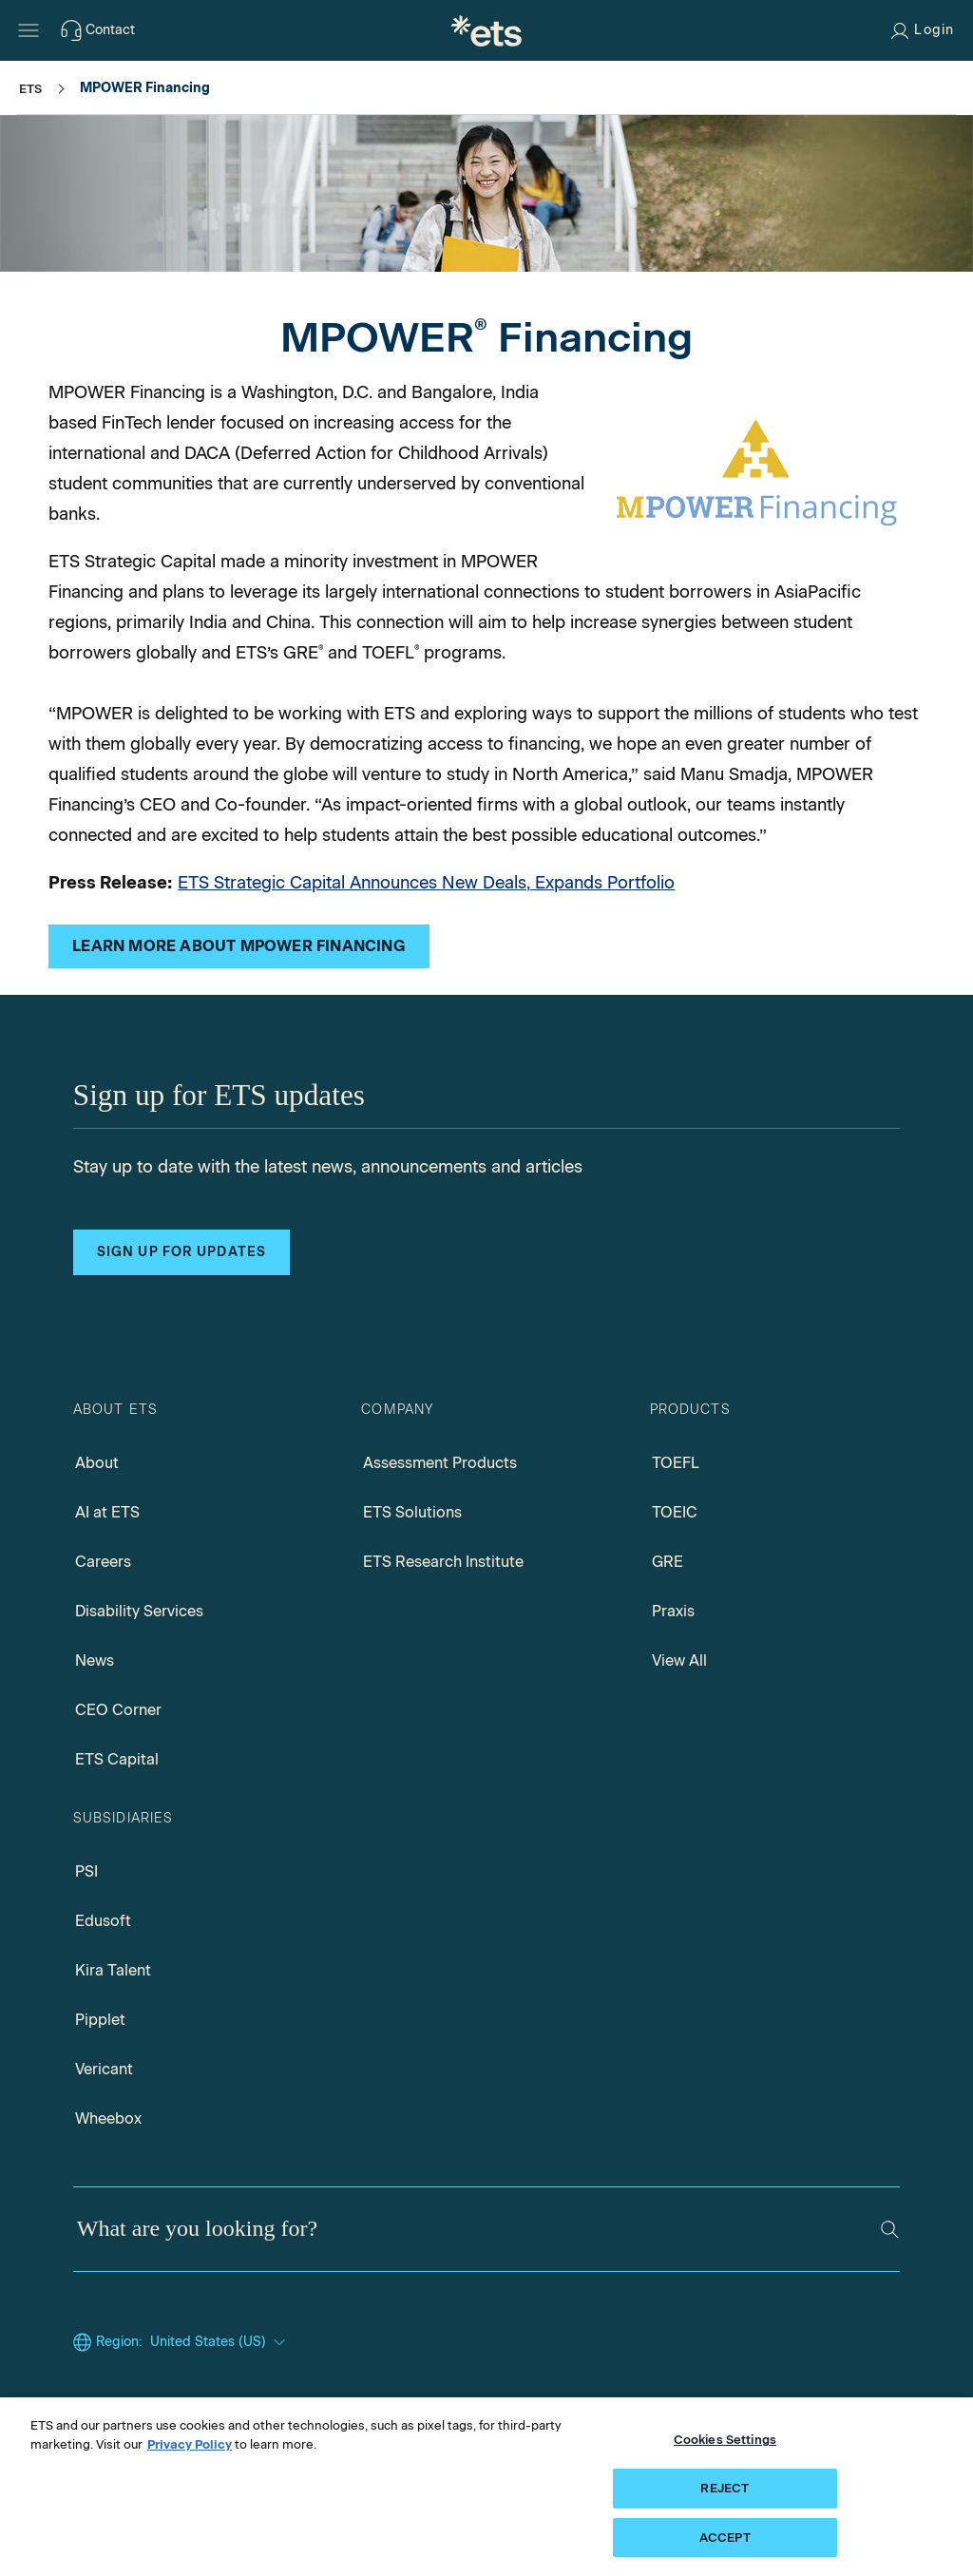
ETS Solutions (412, 1512)
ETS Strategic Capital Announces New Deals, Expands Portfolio (426, 882)
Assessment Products (440, 1463)
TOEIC (674, 1512)
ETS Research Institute (443, 1562)
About (97, 1463)
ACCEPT (725, 2547)
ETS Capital (117, 1759)
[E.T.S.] (486, 30)
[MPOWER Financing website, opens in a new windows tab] (238, 946)
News (94, 1660)
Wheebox (108, 2118)
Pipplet (100, 2020)
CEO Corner (118, 1710)
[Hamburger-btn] (28, 30)
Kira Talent (113, 1970)
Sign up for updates (181, 1252)
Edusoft (103, 1921)
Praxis (673, 1611)
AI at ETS (107, 1512)
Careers (103, 1562)
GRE (667, 1562)
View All (679, 1660)
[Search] (890, 2230)
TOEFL (675, 1463)
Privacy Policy (189, 2454)
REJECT (724, 2497)
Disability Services (139, 1611)
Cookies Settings (725, 2450)
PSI (86, 1871)
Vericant (104, 2069)
